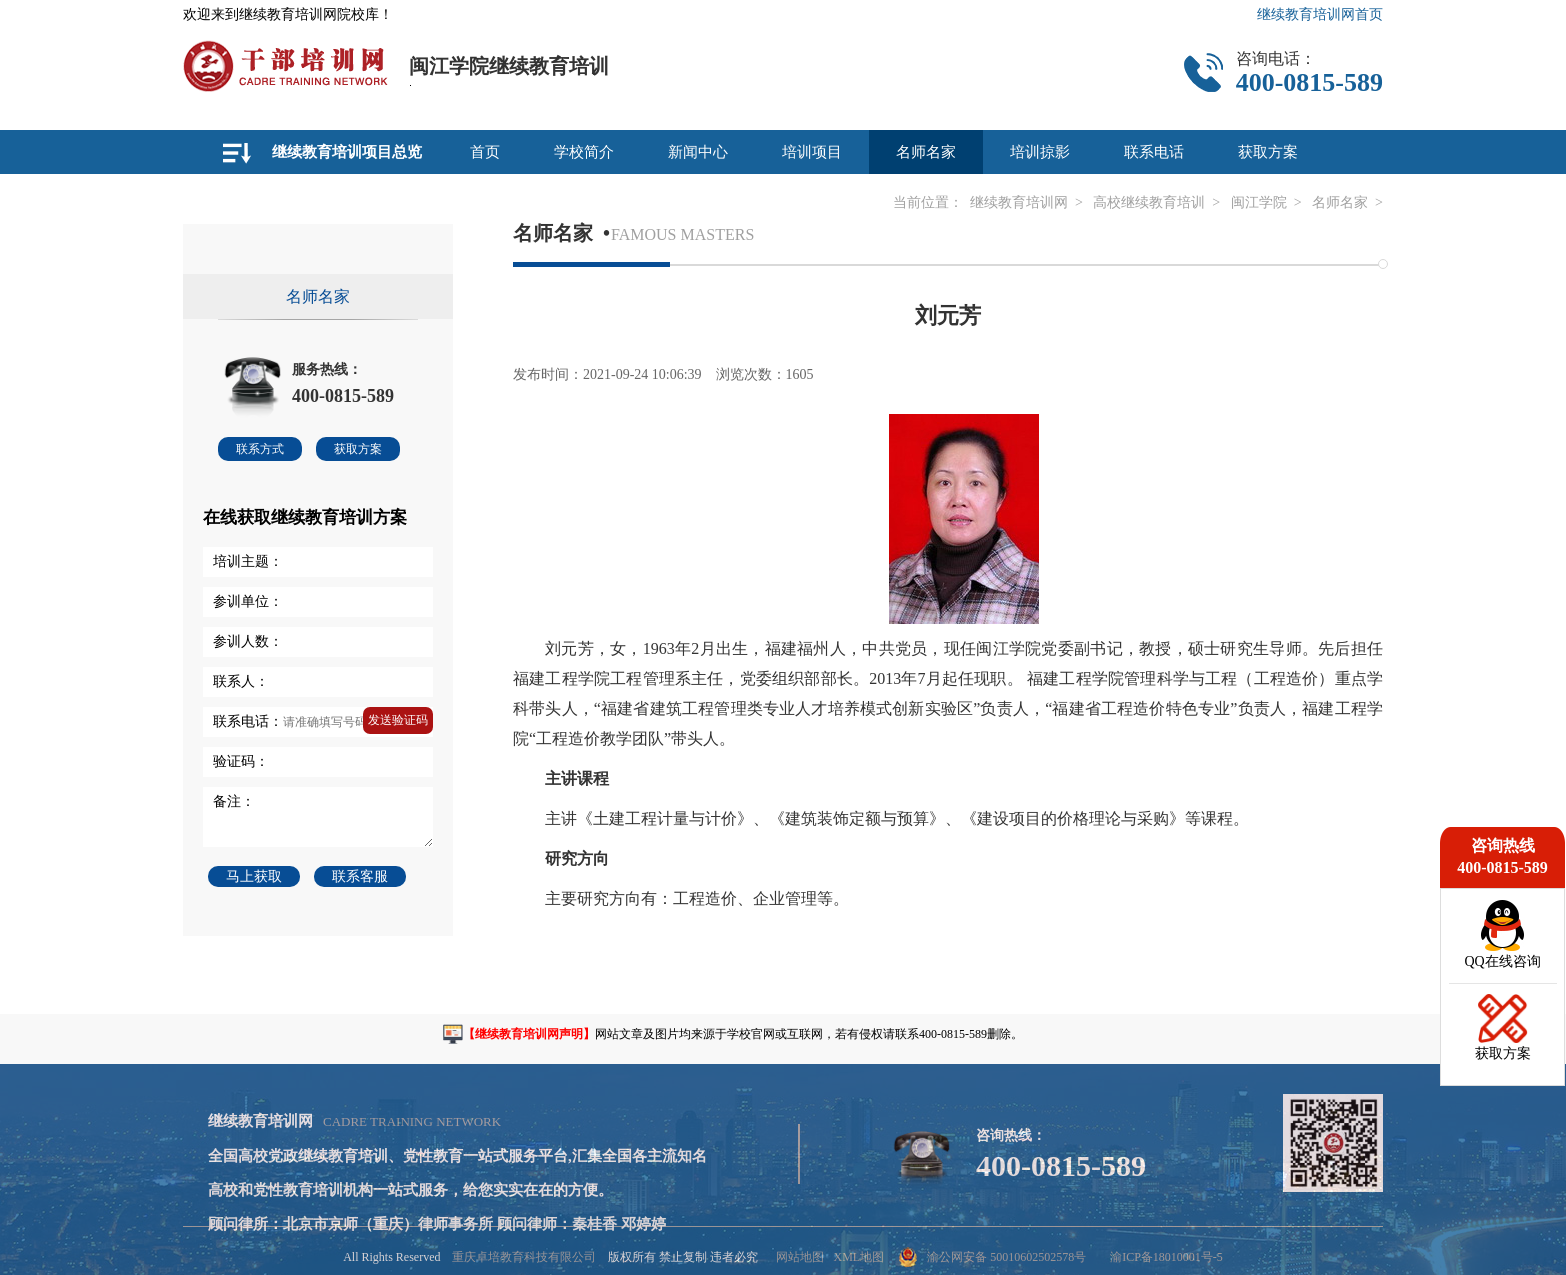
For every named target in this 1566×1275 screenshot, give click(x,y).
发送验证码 (398, 720)
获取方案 (1268, 152)
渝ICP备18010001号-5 (1166, 1257)
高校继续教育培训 (1149, 202)
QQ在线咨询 (1502, 961)
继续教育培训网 (1019, 202)
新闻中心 (698, 152)
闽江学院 (1259, 202)
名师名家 (926, 152)
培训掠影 (1040, 152)
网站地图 (800, 1257)
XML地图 (858, 1257)
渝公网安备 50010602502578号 (992, 1257)
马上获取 (254, 876)
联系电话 (1154, 152)
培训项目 (812, 152)
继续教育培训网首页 (1320, 14)
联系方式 (260, 449)
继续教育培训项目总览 (347, 152)
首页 (485, 152)
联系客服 (360, 876)
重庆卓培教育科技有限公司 (524, 1257)
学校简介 (584, 152)
